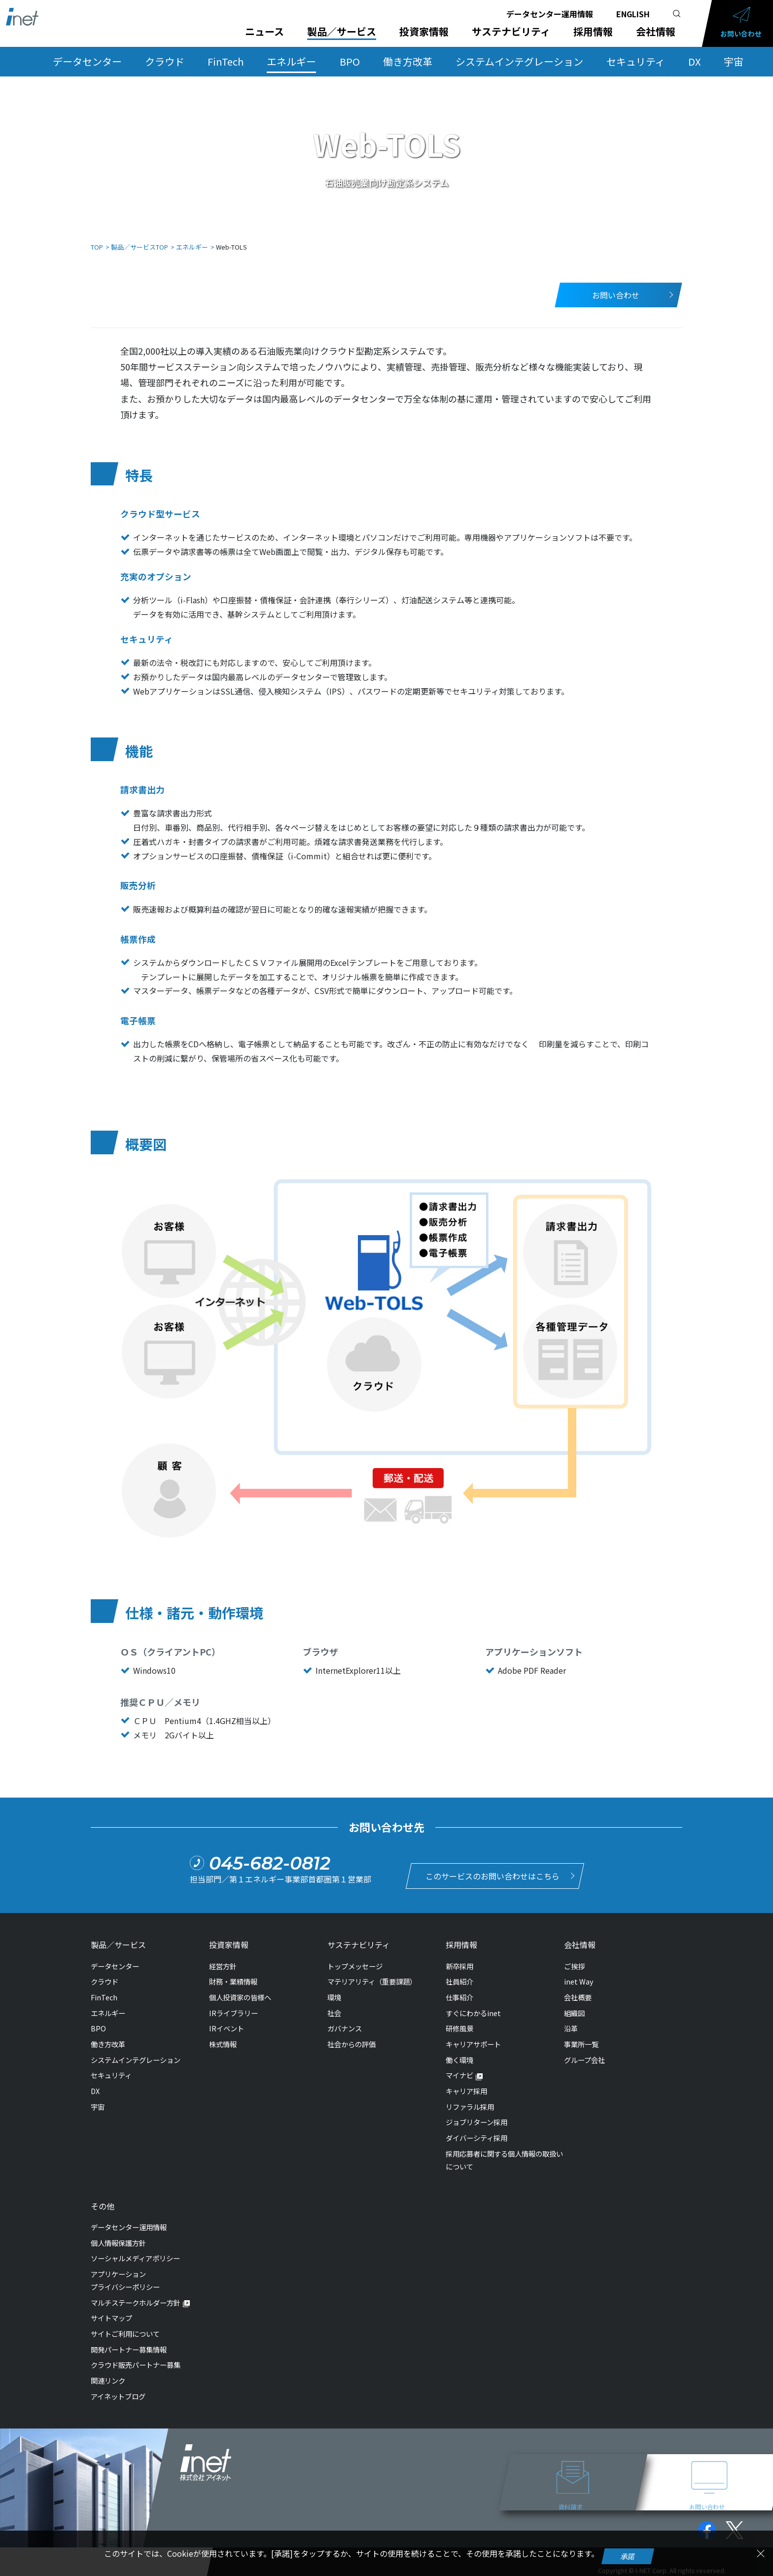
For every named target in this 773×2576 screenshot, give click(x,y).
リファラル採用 (470, 2102)
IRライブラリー (233, 2008)
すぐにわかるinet (473, 2008)
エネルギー (291, 61)
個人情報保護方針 (118, 2238)
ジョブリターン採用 (476, 2117)
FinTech (226, 61)
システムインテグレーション (519, 61)
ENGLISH (633, 14)
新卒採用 (459, 1961)
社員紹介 (459, 1977)
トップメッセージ (355, 1961)
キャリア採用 (466, 2086)
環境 (334, 1992)
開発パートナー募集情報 (129, 2344)
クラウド (164, 61)
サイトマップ (111, 2313)
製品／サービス (341, 32)
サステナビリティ (511, 32)
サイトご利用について (125, 2328)
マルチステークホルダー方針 (135, 2297)
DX (694, 61)
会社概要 (578, 1992)
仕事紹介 (459, 1992)
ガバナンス (344, 2024)
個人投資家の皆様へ (240, 1992)
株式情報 (223, 2039)
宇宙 (733, 61)
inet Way (579, 1977)
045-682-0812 (269, 1861)
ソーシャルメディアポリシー (135, 2253)
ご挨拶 (574, 1961)
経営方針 (223, 1961)
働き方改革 (407, 61)
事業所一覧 (581, 2039)
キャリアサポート (473, 2039)
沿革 (571, 2024)
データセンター (87, 61)
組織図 (574, 2008)
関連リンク (108, 2375)
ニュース (264, 32)
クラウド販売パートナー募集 (135, 2360)
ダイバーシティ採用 (476, 2133)
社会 (334, 2008)
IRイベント (226, 2024)
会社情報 (655, 32)
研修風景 (459, 2024)
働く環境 (459, 2055)
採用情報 (593, 32)
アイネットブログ (118, 2391)
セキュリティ (635, 61)
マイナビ (459, 2070)
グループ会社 (584, 2055)
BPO (350, 61)
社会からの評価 (351, 2039)
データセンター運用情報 (549, 14)
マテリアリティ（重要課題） (372, 1977)
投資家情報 (424, 32)
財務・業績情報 (233, 1977)
